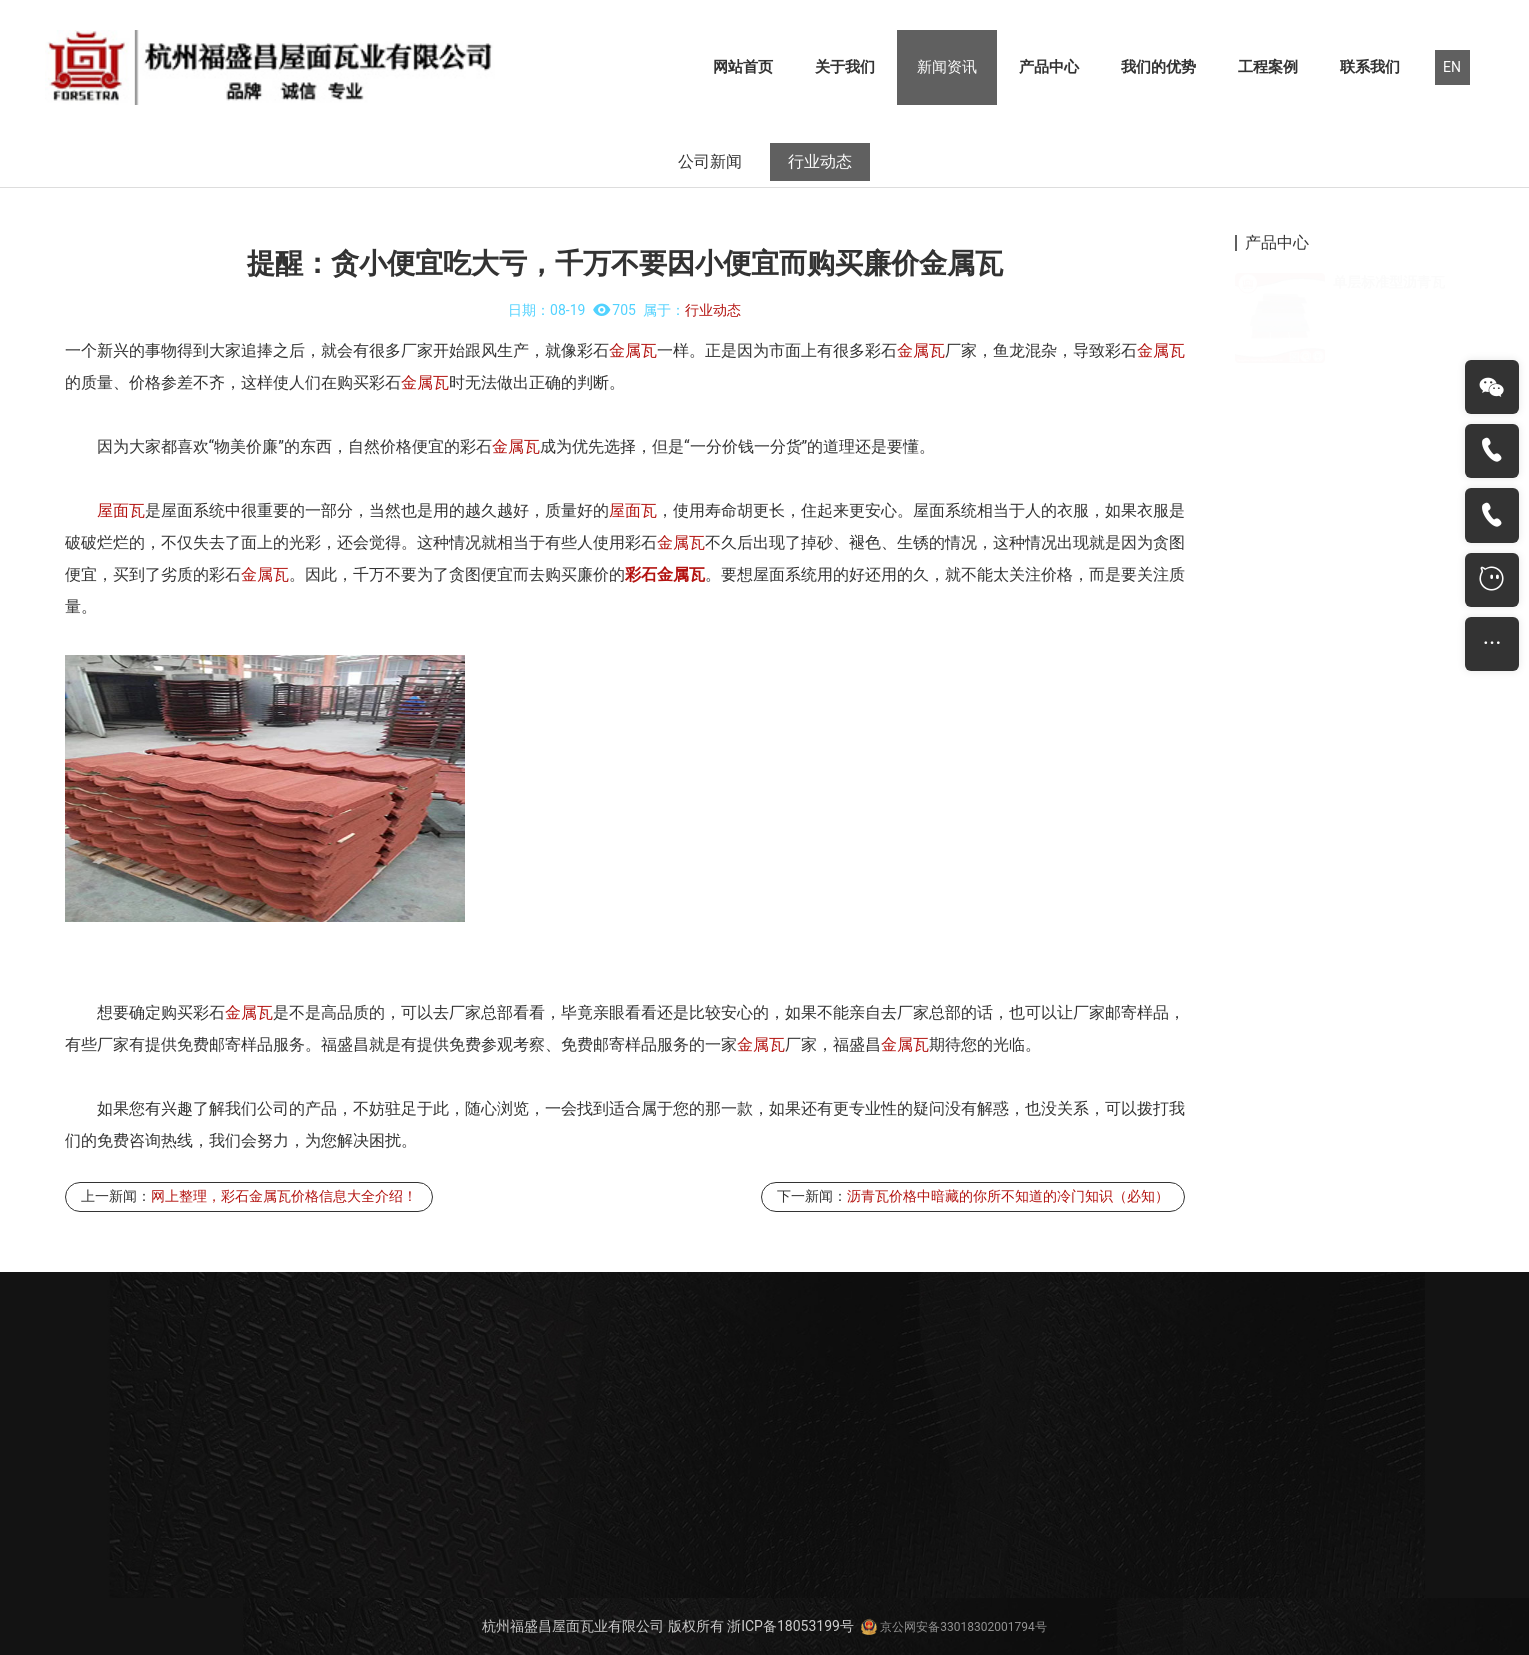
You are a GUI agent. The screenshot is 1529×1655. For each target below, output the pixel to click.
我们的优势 (1158, 67)
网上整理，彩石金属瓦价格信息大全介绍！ (284, 1196)
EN (1452, 67)
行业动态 (820, 161)
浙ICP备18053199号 (790, 1626)
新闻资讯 (947, 67)
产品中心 (1049, 67)
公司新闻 (710, 161)
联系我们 (1370, 67)
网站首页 (743, 67)
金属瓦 (633, 350)
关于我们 (845, 67)
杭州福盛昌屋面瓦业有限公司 (573, 1626)
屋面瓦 (121, 510)
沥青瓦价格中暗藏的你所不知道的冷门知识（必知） (1008, 1196)
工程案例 (1268, 67)
